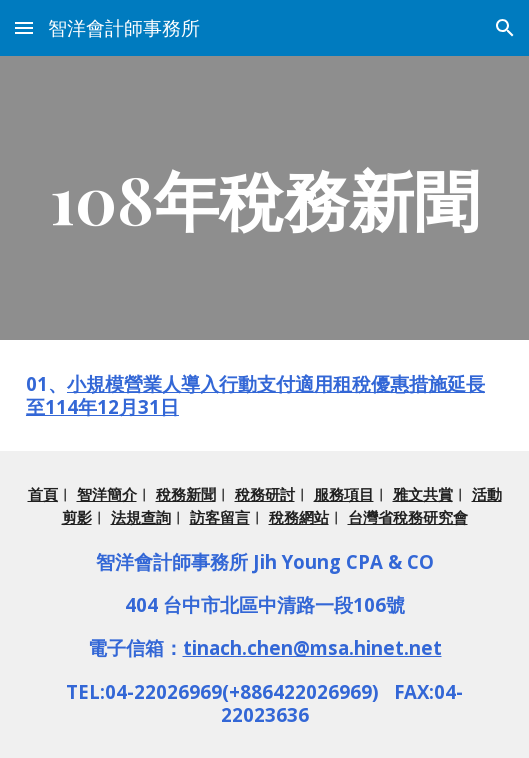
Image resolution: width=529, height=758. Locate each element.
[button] (24, 27)
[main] (264, 197)
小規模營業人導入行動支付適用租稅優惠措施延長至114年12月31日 (255, 395)
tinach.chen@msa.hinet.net (312, 647)
